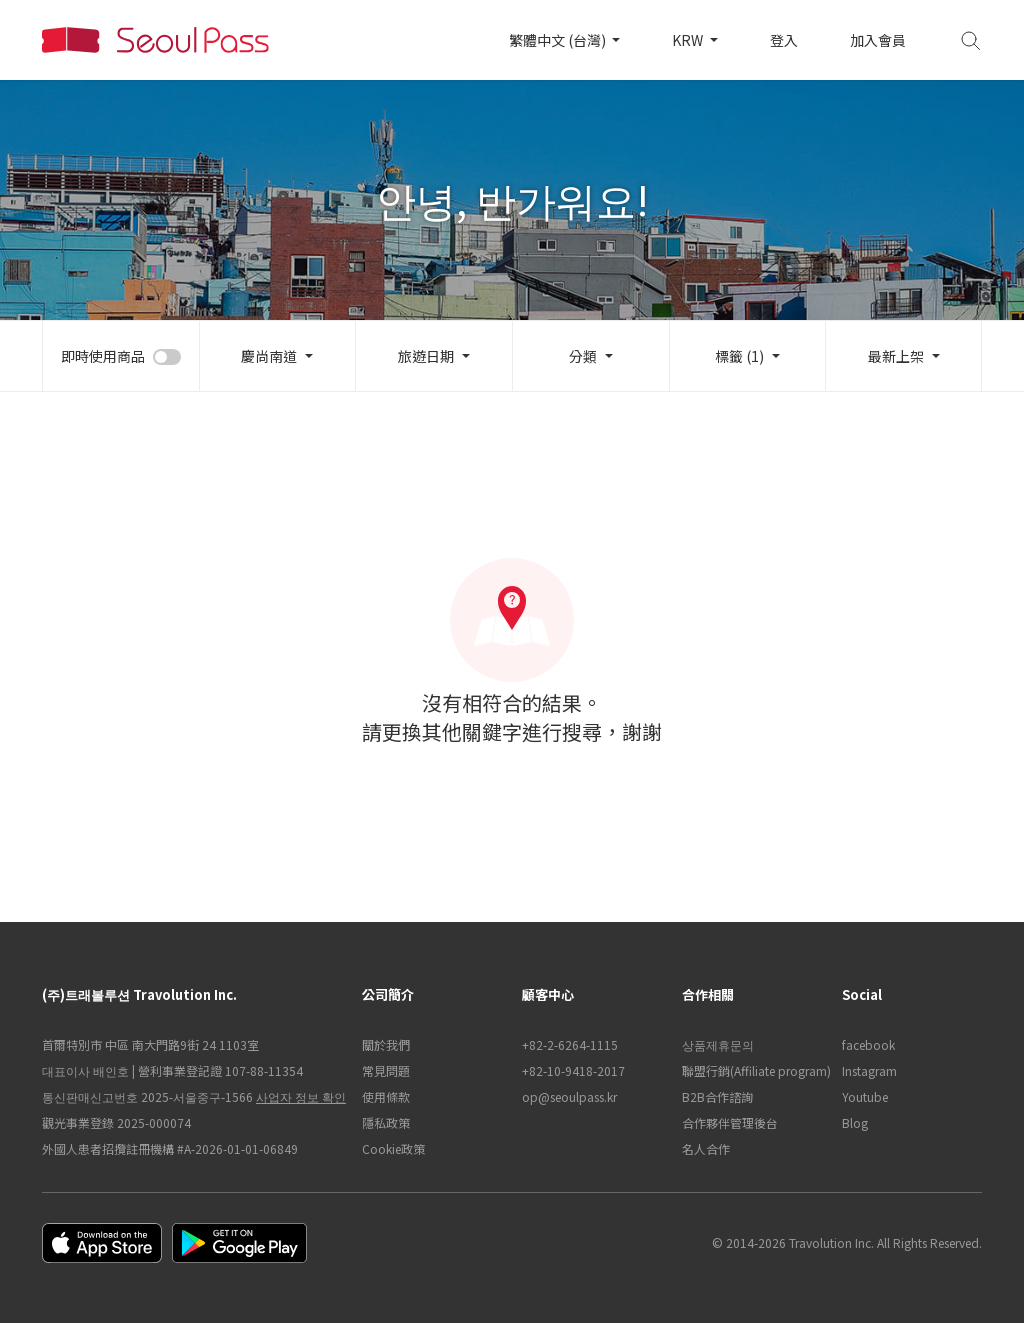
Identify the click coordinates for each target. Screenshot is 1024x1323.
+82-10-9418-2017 (573, 1070)
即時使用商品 (103, 356)
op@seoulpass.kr (569, 1096)
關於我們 (386, 1044)
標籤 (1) (739, 356)
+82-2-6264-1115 (570, 1044)
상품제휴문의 (718, 1044)
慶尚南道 (269, 356)
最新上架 (896, 356)
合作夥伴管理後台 (730, 1122)
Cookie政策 (393, 1148)
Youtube (865, 1096)
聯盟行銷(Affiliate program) (752, 1070)
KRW (689, 40)
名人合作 (706, 1148)
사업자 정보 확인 (301, 1096)
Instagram (869, 1070)
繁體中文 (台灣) (559, 40)
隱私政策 (386, 1122)
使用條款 (386, 1096)
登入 (784, 40)
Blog (855, 1122)
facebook (868, 1044)
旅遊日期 (426, 356)
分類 (583, 356)
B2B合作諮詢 (717, 1096)
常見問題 (386, 1070)
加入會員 (878, 40)
